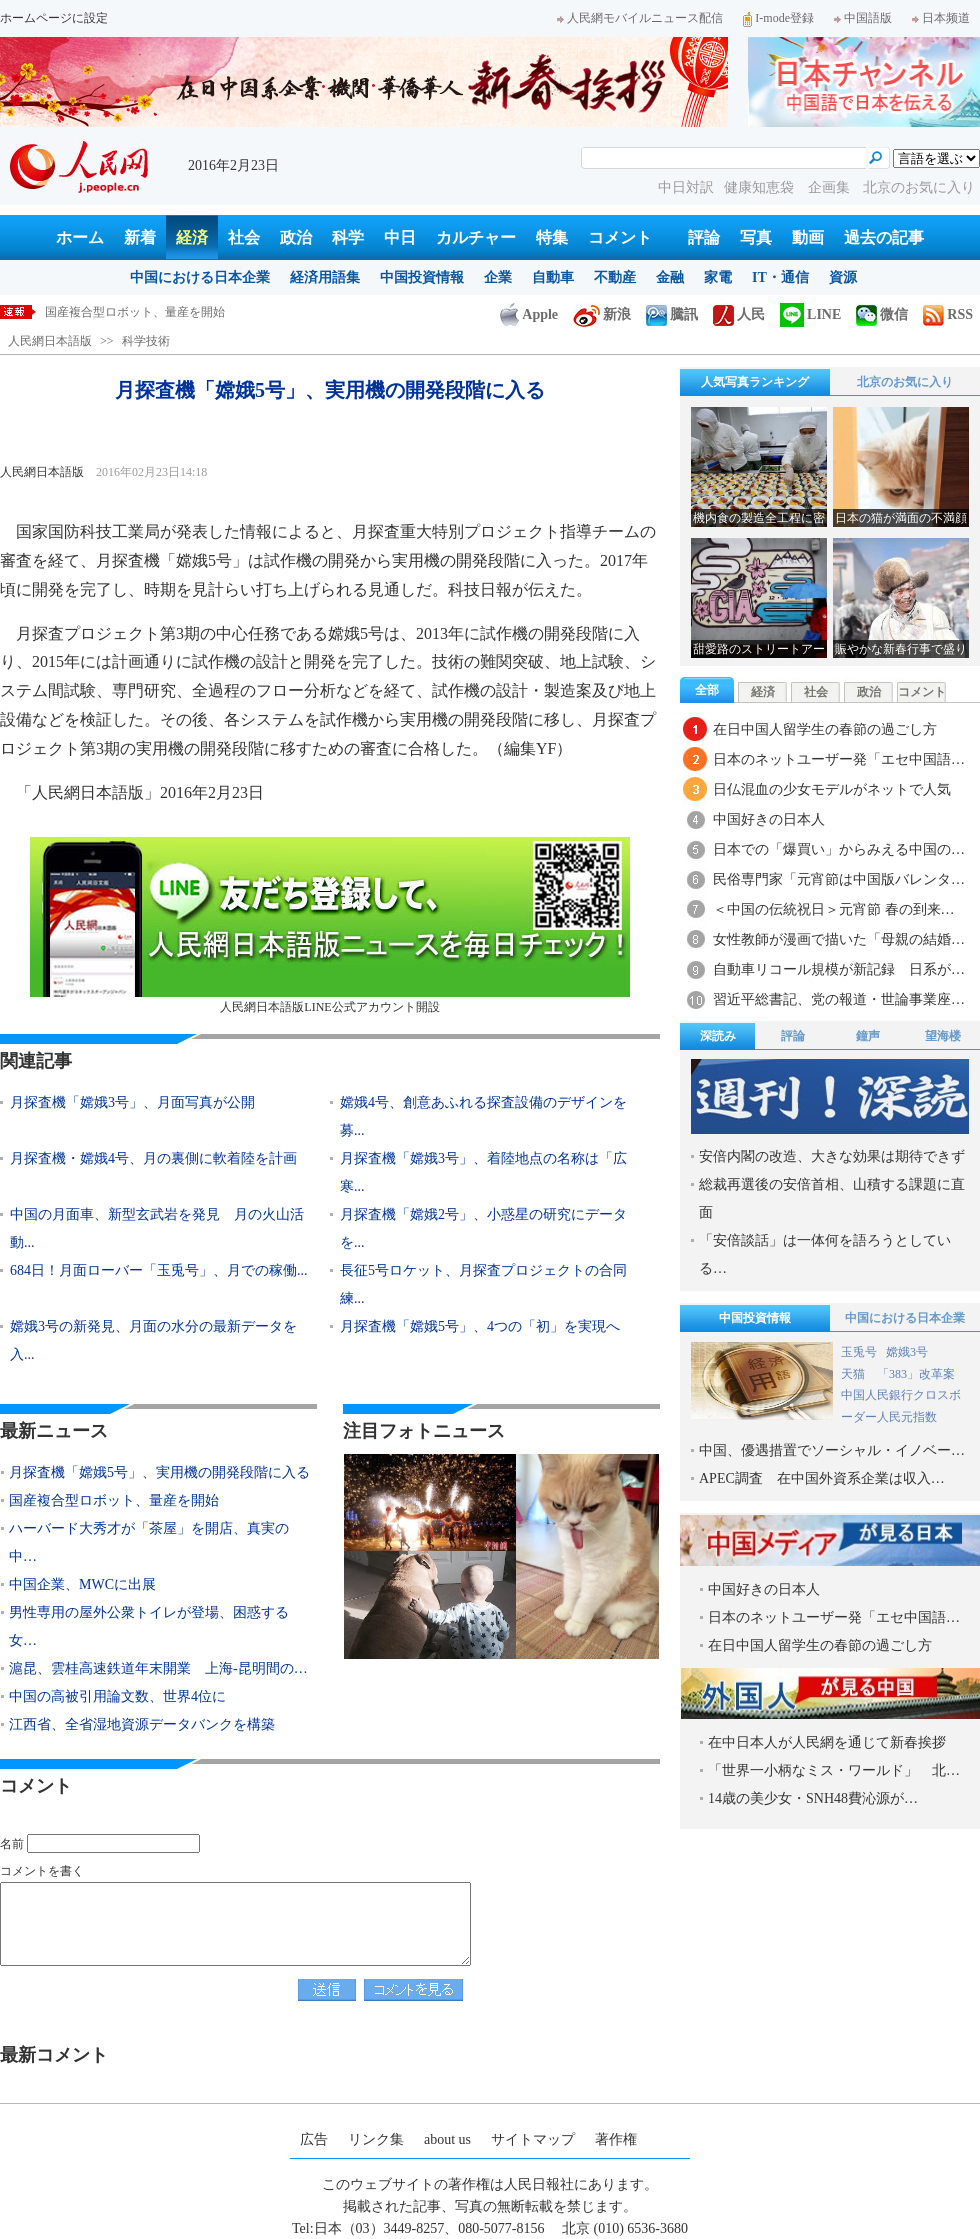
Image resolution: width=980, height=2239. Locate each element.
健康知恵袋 (761, 187)
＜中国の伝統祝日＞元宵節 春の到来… (834, 909)
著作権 (616, 2139)
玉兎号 (859, 1352)
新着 (140, 237)
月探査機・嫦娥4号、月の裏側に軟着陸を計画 (153, 1158)
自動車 (553, 277)
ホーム (80, 237)
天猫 (854, 1374)
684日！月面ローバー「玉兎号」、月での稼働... (159, 1270)
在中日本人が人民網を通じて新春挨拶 (827, 1742)
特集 (552, 237)
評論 (704, 237)
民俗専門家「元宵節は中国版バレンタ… (839, 879)
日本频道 (941, 18)
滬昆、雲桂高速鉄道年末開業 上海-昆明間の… (158, 1668)
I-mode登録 (778, 18)
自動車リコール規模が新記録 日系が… (839, 969)
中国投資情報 (422, 277)
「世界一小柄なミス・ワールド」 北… (834, 1770)
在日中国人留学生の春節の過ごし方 (825, 729)
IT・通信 (780, 277)
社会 (244, 237)
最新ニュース (54, 1431)
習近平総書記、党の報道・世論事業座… (839, 999)
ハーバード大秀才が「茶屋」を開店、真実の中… (149, 1542)
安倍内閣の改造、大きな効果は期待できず (832, 1156)
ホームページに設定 (54, 18)
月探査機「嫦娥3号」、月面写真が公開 (132, 1102)
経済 (192, 237)
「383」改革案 (916, 1374)
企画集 (831, 187)
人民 (739, 314)
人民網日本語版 (50, 341)
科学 (348, 237)
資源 (843, 277)
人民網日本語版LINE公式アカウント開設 (330, 925)
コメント (620, 237)
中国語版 (863, 18)
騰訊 (672, 314)
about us (447, 2139)
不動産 (615, 277)
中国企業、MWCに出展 (82, 1584)
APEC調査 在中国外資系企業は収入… (822, 1478)
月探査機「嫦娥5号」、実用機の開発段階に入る (174, 312)
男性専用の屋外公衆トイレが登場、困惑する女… (149, 1626)
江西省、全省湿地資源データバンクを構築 (142, 1724)
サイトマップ (533, 2139)
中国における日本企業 (200, 277)
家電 (718, 277)
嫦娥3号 (907, 1352)
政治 (296, 237)
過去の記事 (884, 237)
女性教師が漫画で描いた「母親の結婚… (839, 939)
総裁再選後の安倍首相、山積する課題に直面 (832, 1198)
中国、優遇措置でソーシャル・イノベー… (832, 1450)
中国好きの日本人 (769, 819)
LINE (810, 314)
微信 (882, 314)
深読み (718, 1036)
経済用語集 (325, 277)
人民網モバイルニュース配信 (640, 18)
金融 (670, 277)
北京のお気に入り (919, 187)
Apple (529, 314)
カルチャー (476, 237)
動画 (808, 237)
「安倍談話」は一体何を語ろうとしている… (825, 1254)
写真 (756, 237)
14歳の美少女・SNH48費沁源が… (813, 1798)
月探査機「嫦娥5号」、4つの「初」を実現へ (480, 1326)
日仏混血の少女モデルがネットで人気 (832, 789)
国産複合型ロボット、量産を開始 (114, 1500)
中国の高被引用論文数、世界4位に (117, 1696)
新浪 (602, 314)
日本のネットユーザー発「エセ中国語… (839, 759)
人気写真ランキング (755, 382)
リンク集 (376, 2139)
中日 (400, 237)
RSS (948, 314)
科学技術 (146, 341)
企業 (498, 277)
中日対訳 (686, 187)
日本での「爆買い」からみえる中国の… (839, 849)
